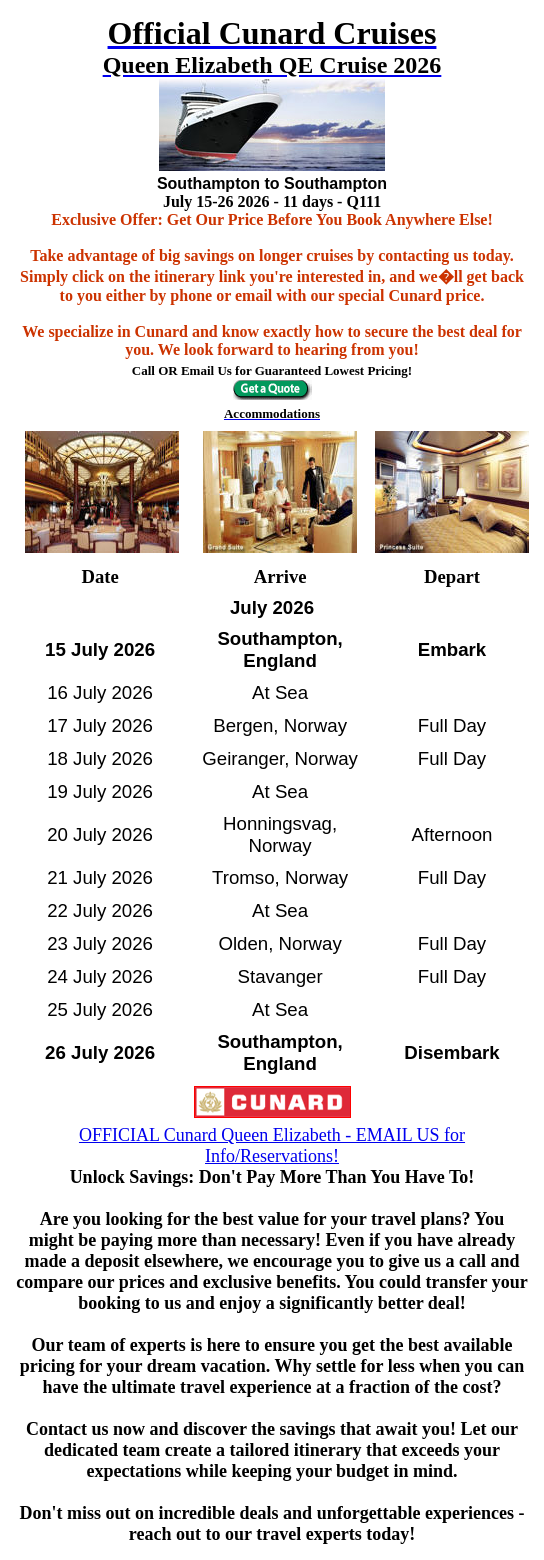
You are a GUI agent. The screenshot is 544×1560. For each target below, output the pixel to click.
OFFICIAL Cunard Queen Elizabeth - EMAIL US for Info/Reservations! (272, 1145)
